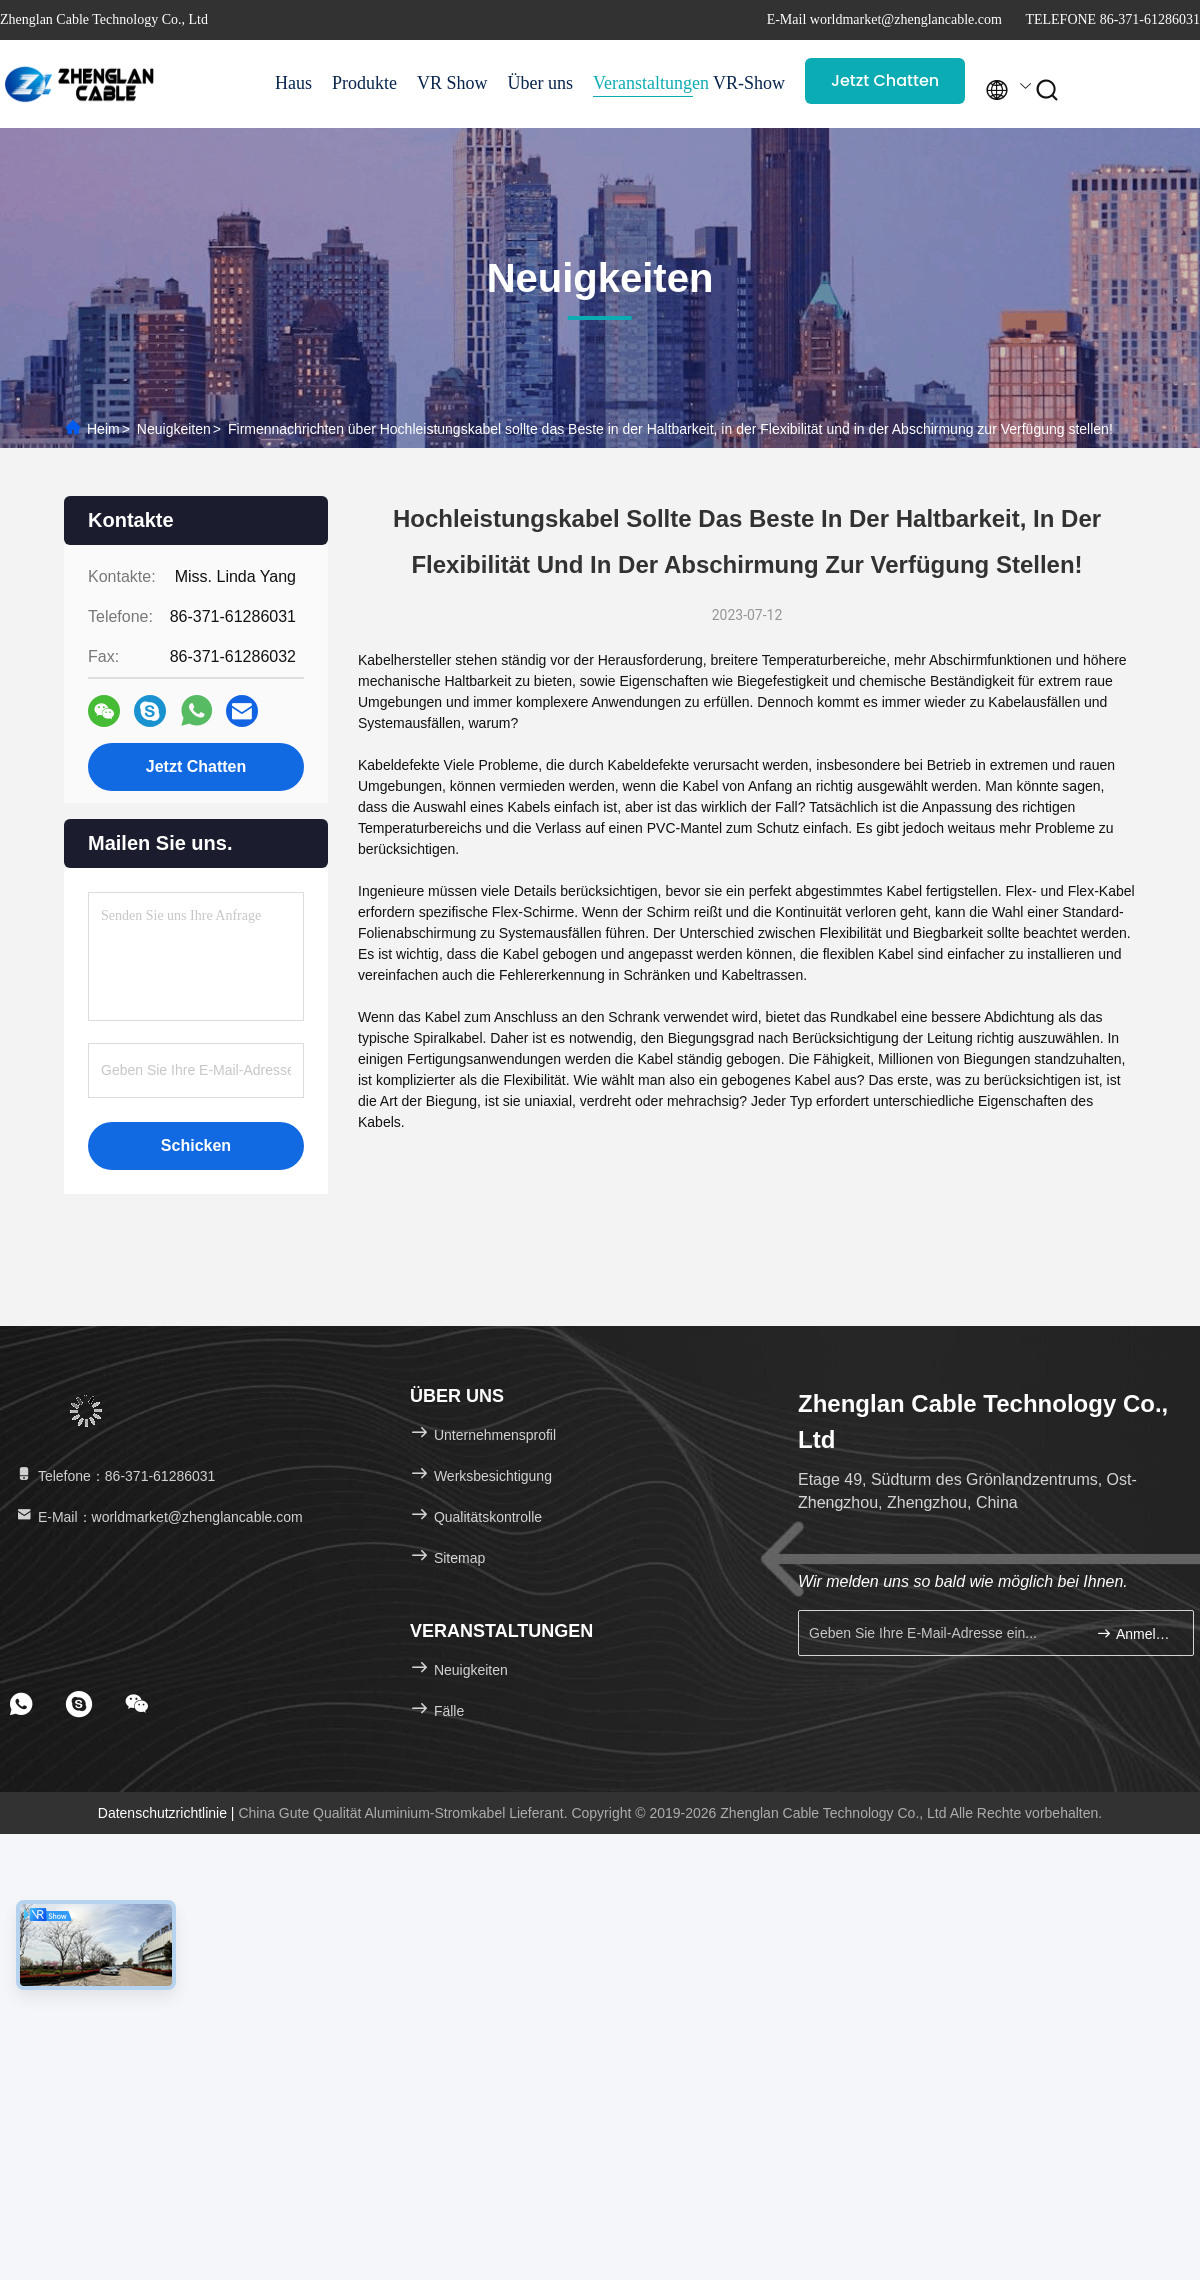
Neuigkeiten (174, 429)
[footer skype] (79, 1704)
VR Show (452, 83)
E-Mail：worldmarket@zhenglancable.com (158, 1517)
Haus (293, 83)
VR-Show (749, 83)
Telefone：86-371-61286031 (114, 1476)
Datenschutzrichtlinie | (168, 1813)
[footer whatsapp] (21, 1704)
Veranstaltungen (643, 83)
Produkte (364, 83)
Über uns (541, 83)
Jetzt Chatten (885, 80)
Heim (103, 429)
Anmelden (1136, 1633)
